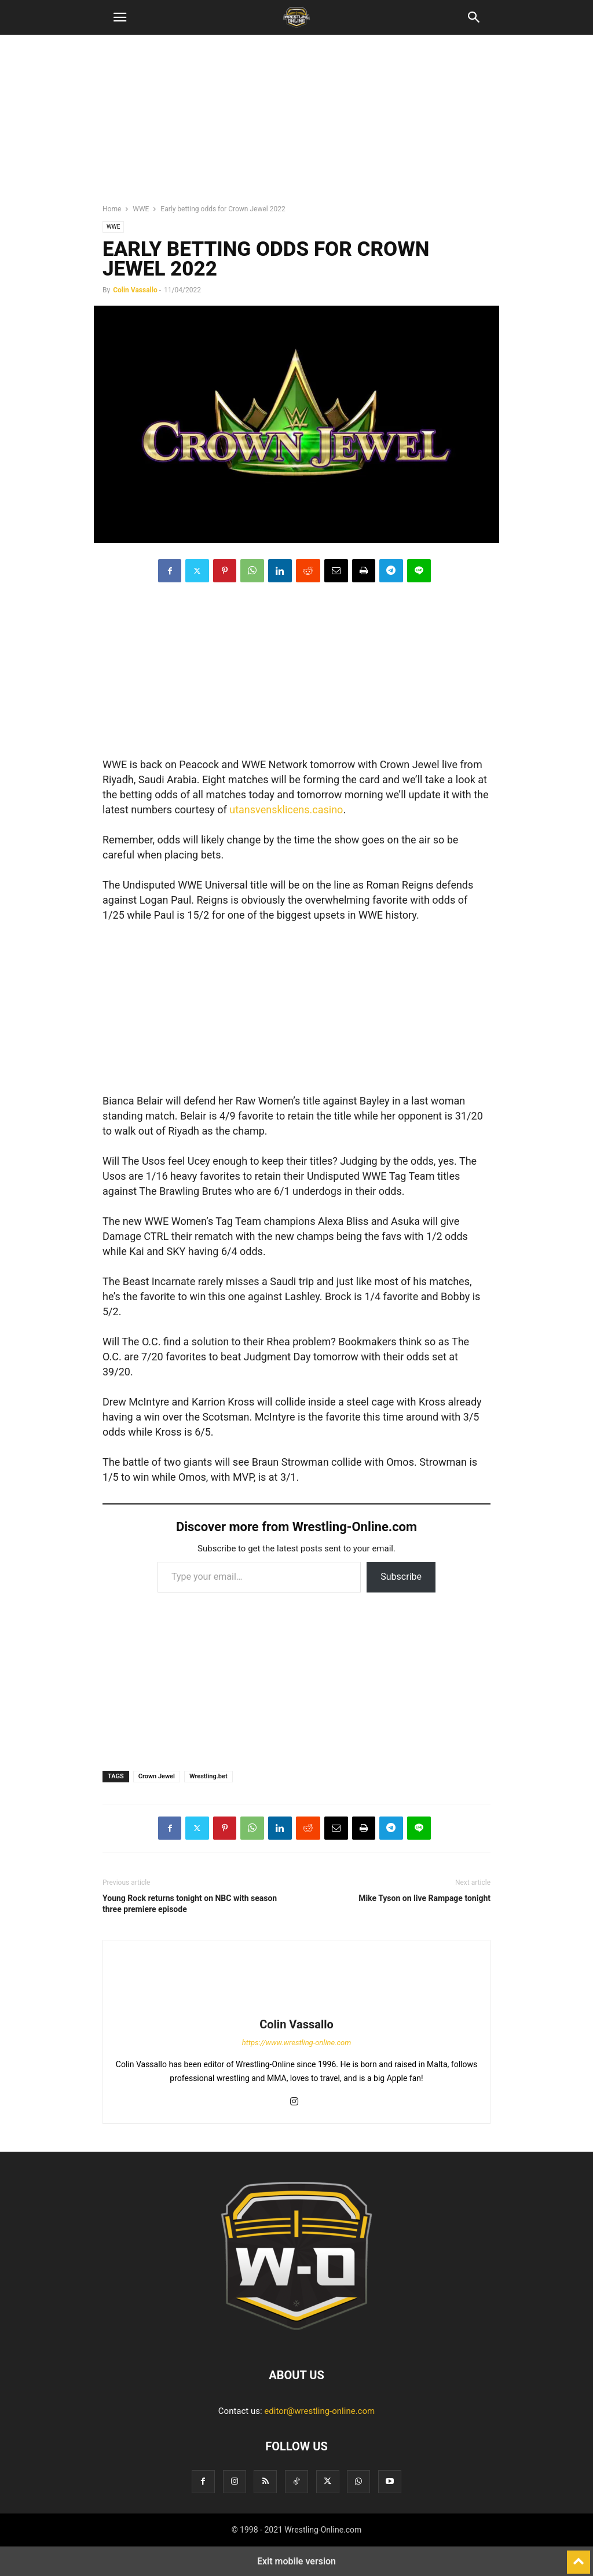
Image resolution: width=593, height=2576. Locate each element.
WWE (141, 209)
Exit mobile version (296, 2561)
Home (112, 209)
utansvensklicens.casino (286, 809)
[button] (120, 17)
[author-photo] (296, 2008)
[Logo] (296, 2340)
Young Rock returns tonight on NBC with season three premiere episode (190, 1904)
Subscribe (401, 1576)
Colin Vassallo (135, 290)
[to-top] (578, 2557)
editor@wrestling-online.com (319, 2411)
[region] (296, 124)
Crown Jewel (156, 1776)
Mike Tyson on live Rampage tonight (424, 1898)
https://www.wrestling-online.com (297, 2042)
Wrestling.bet (208, 1776)
